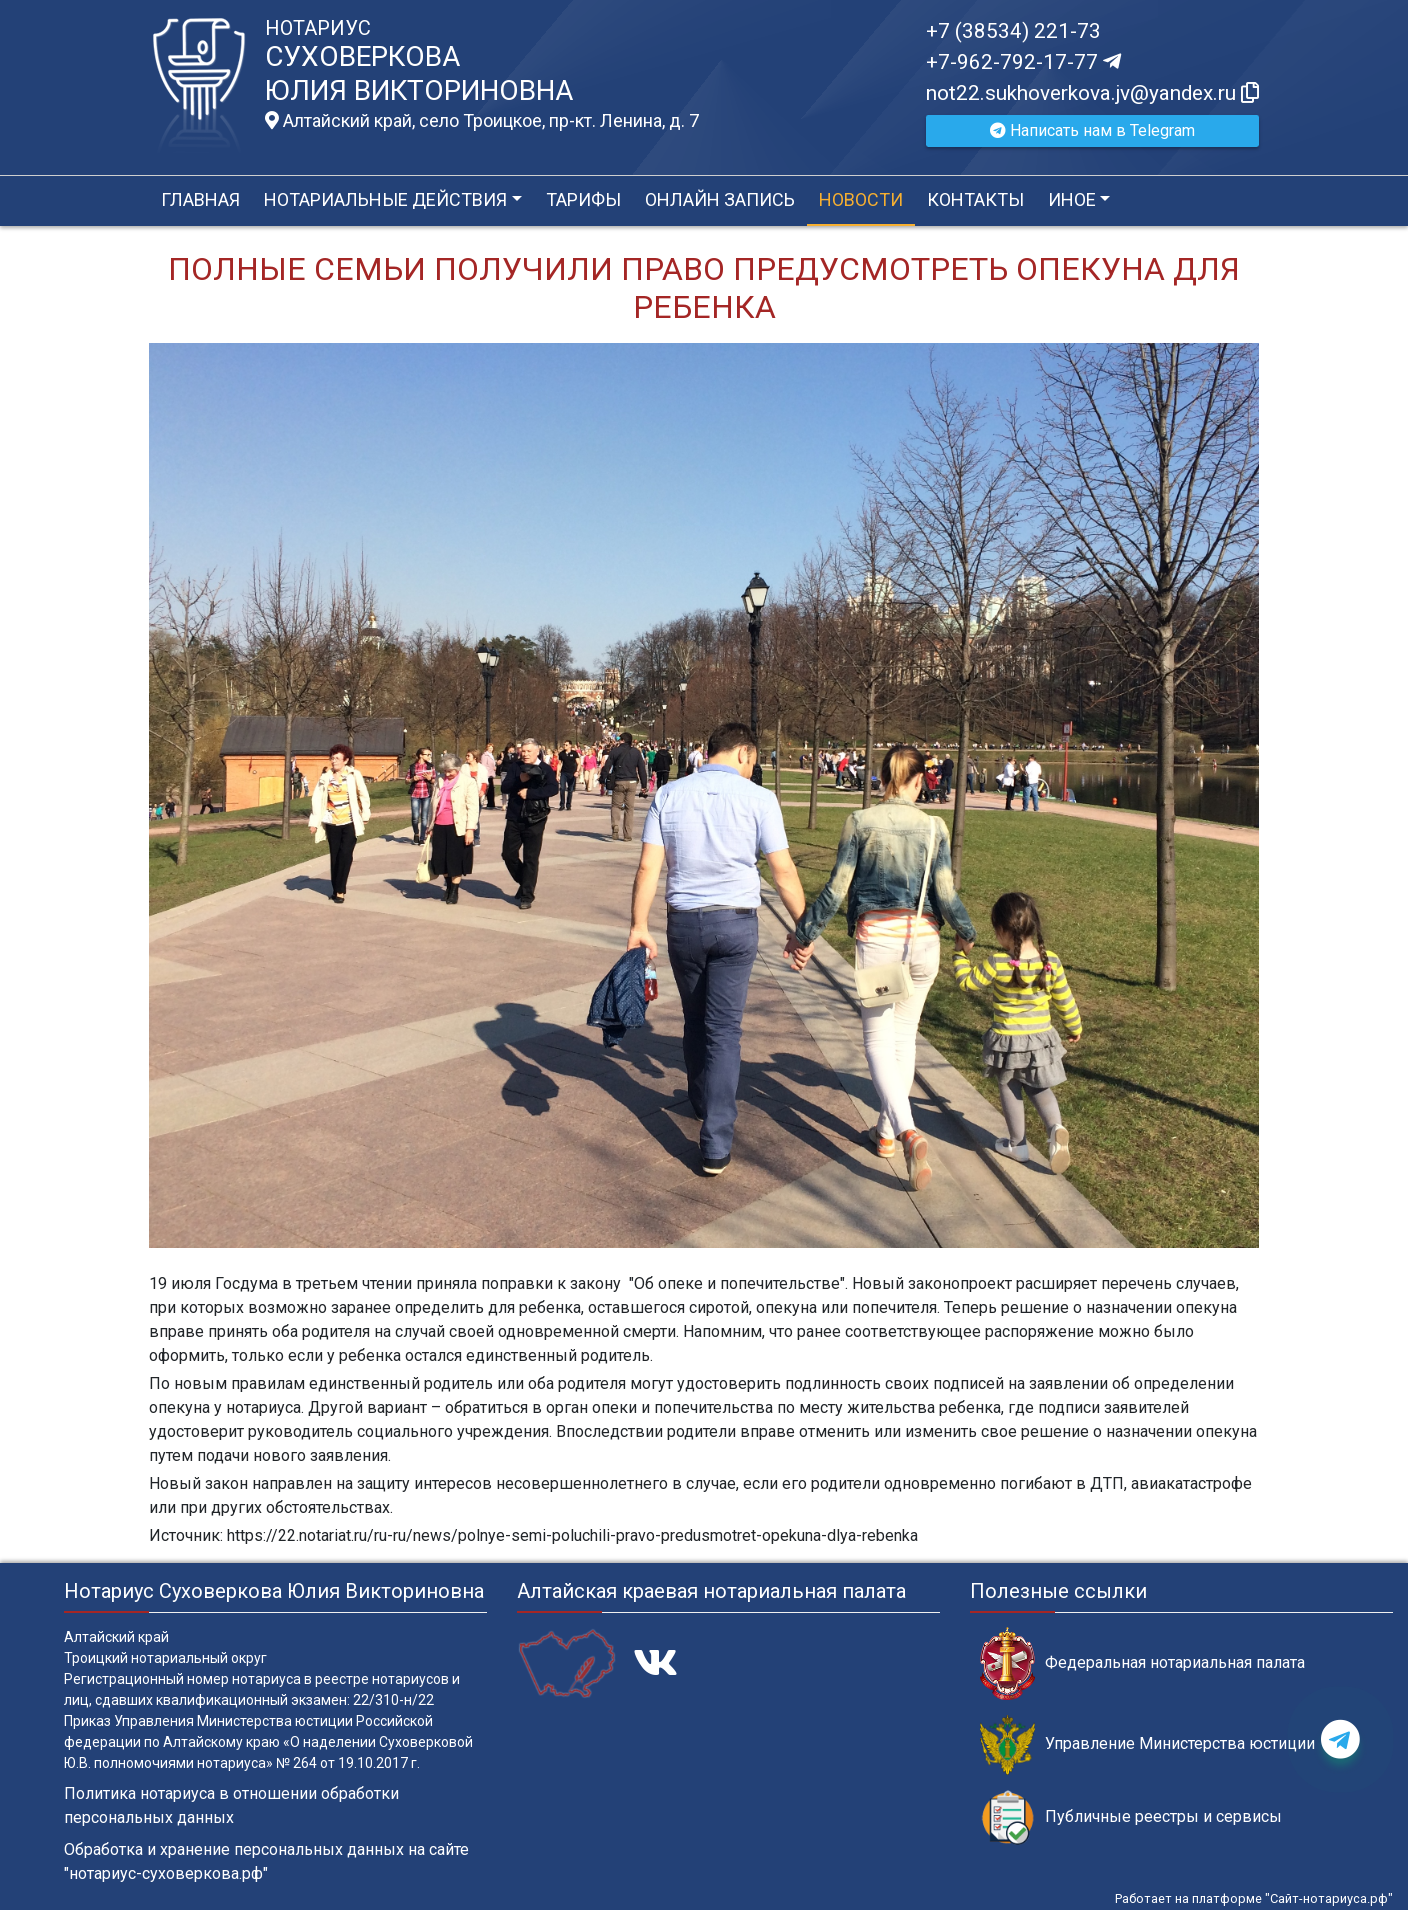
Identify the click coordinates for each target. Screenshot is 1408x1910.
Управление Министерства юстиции (1147, 1744)
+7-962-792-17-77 (1023, 62)
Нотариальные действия (385, 199)
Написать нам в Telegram (1092, 130)
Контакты (975, 199)
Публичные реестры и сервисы (1131, 1817)
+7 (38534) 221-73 (1013, 31)
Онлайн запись (720, 199)
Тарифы (583, 199)
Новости (861, 199)
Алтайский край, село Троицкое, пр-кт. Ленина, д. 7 (482, 121)
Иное (1072, 199)
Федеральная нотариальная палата (1142, 1663)
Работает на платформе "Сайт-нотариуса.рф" (1254, 1898)
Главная (200, 199)
